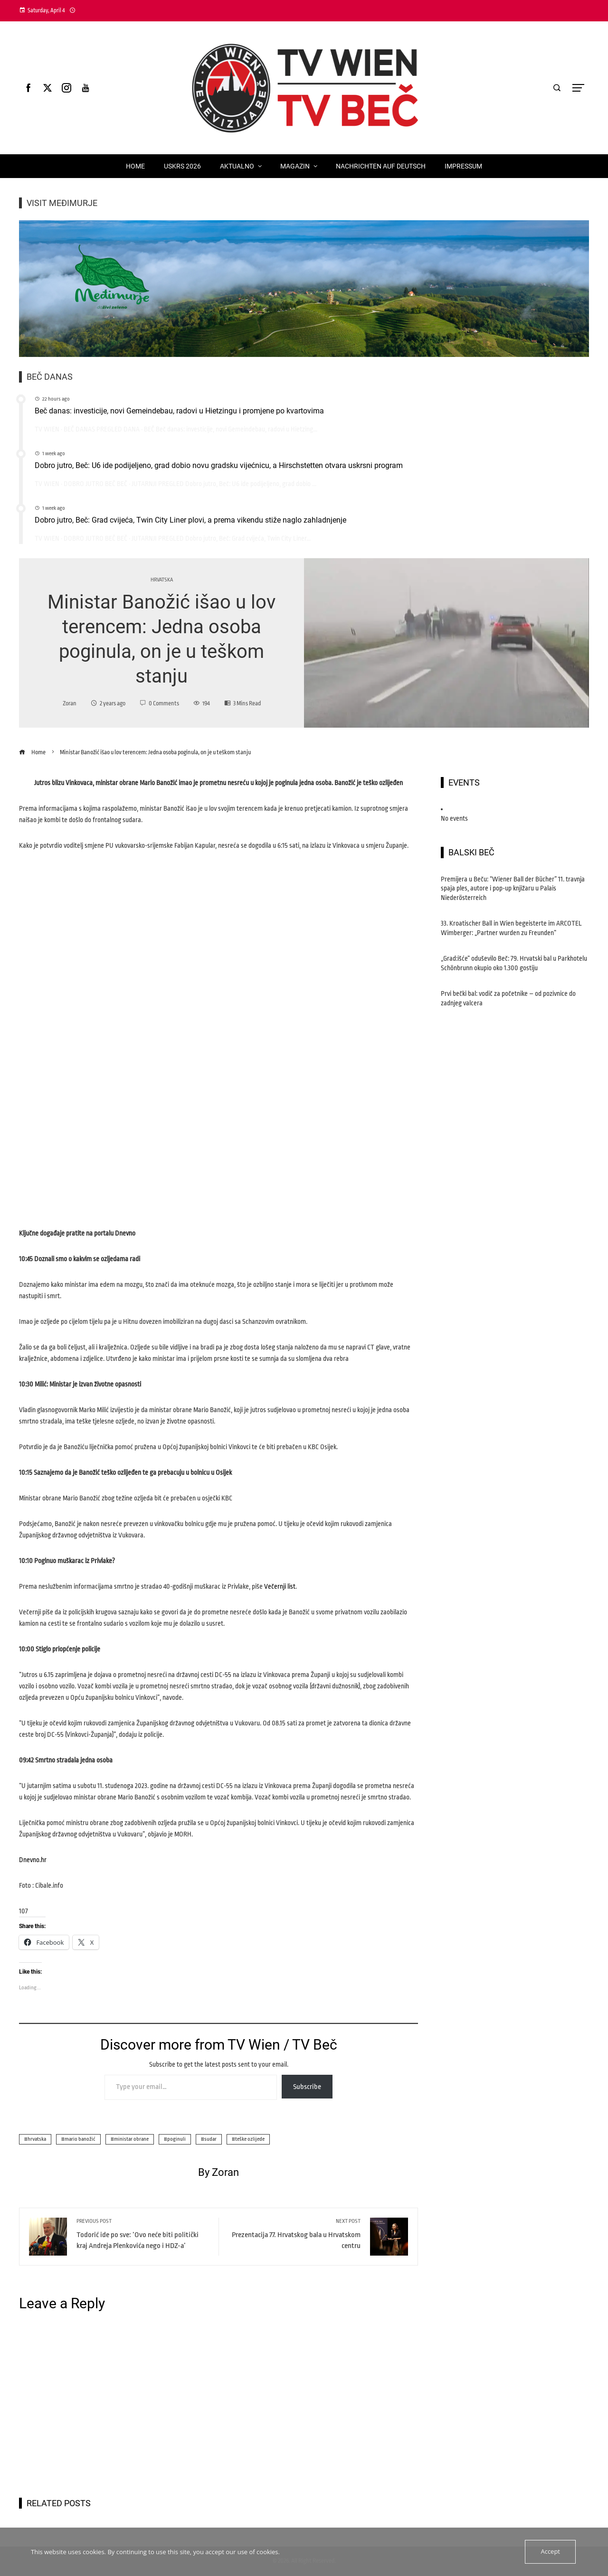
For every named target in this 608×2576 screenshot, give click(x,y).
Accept (550, 2552)
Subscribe (307, 2087)
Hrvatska (162, 580)
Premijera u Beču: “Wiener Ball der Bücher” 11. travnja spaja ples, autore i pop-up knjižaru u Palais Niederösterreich (513, 888)
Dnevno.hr (33, 1860)
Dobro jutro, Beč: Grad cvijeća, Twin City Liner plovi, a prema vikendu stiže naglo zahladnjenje (190, 520)
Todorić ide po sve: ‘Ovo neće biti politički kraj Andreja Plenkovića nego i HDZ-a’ (142, 2234)
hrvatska (37, 2139)
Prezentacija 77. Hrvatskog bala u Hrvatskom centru (294, 2234)
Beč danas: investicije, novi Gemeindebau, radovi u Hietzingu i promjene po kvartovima (179, 410)
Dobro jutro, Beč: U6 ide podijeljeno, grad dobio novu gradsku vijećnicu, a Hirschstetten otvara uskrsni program (219, 465)
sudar (210, 2139)
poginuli (176, 2139)
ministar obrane (131, 2139)
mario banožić (80, 2139)
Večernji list (279, 1586)
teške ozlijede (250, 2139)
